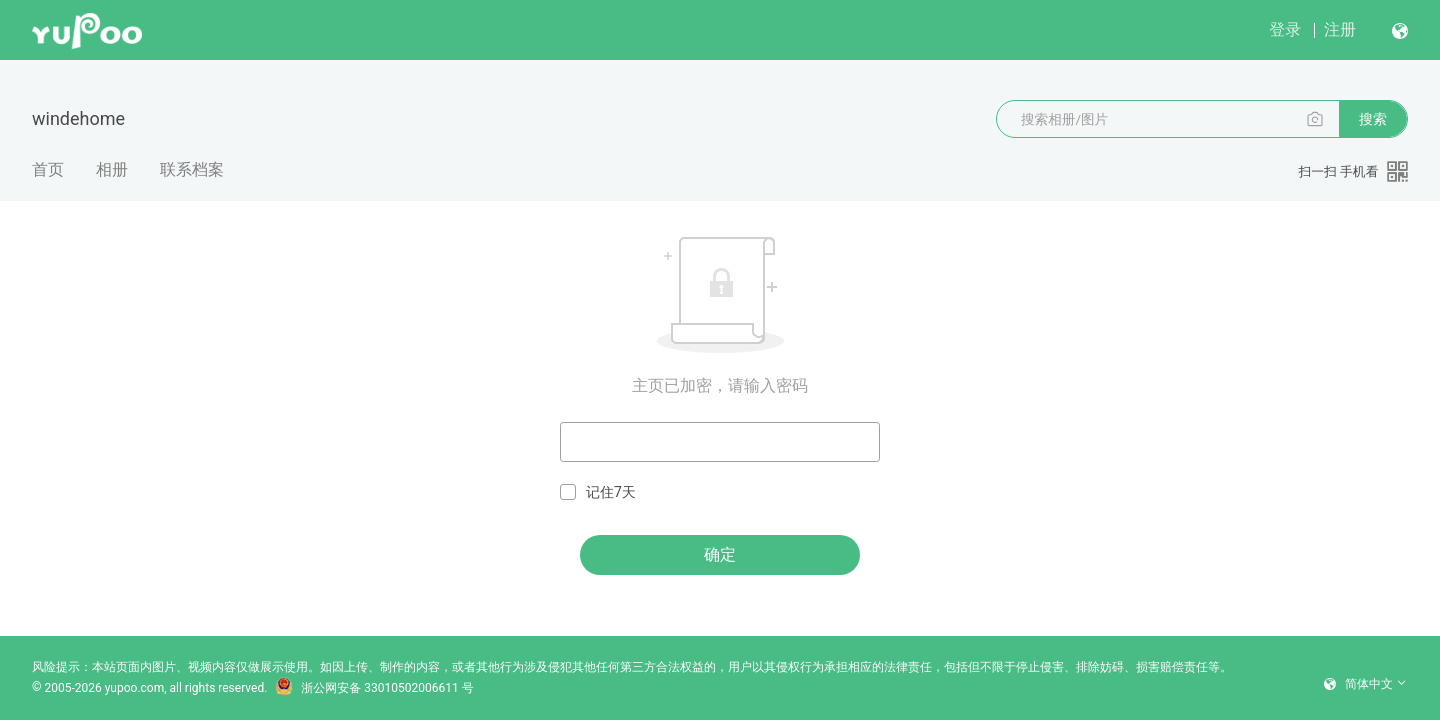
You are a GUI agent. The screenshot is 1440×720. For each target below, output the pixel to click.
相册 (112, 169)
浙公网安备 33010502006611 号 (374, 688)
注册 (1340, 29)
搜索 (1373, 119)
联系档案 (192, 169)
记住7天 (598, 492)
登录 (1285, 29)
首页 (48, 169)
